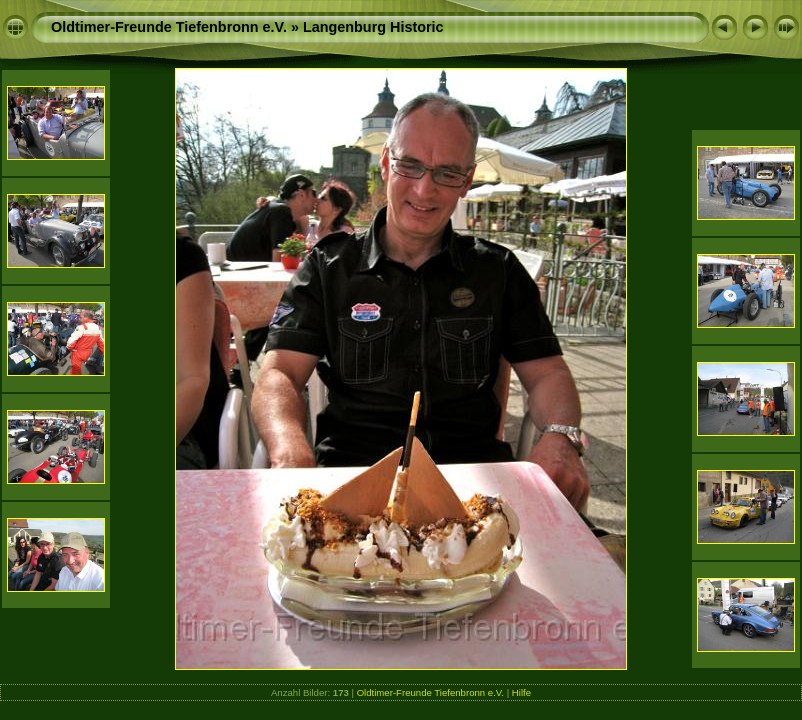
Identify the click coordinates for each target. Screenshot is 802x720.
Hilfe (521, 692)
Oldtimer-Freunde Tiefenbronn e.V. (169, 27)
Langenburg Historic (373, 27)
